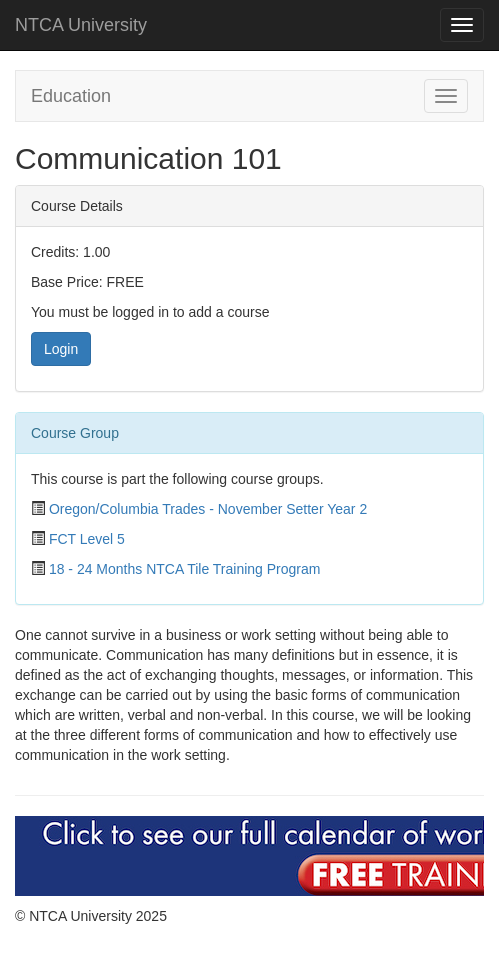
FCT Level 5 (87, 539)
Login (61, 349)
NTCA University (81, 25)
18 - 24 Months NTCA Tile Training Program (185, 569)
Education (71, 96)
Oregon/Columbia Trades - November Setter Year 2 (208, 509)
